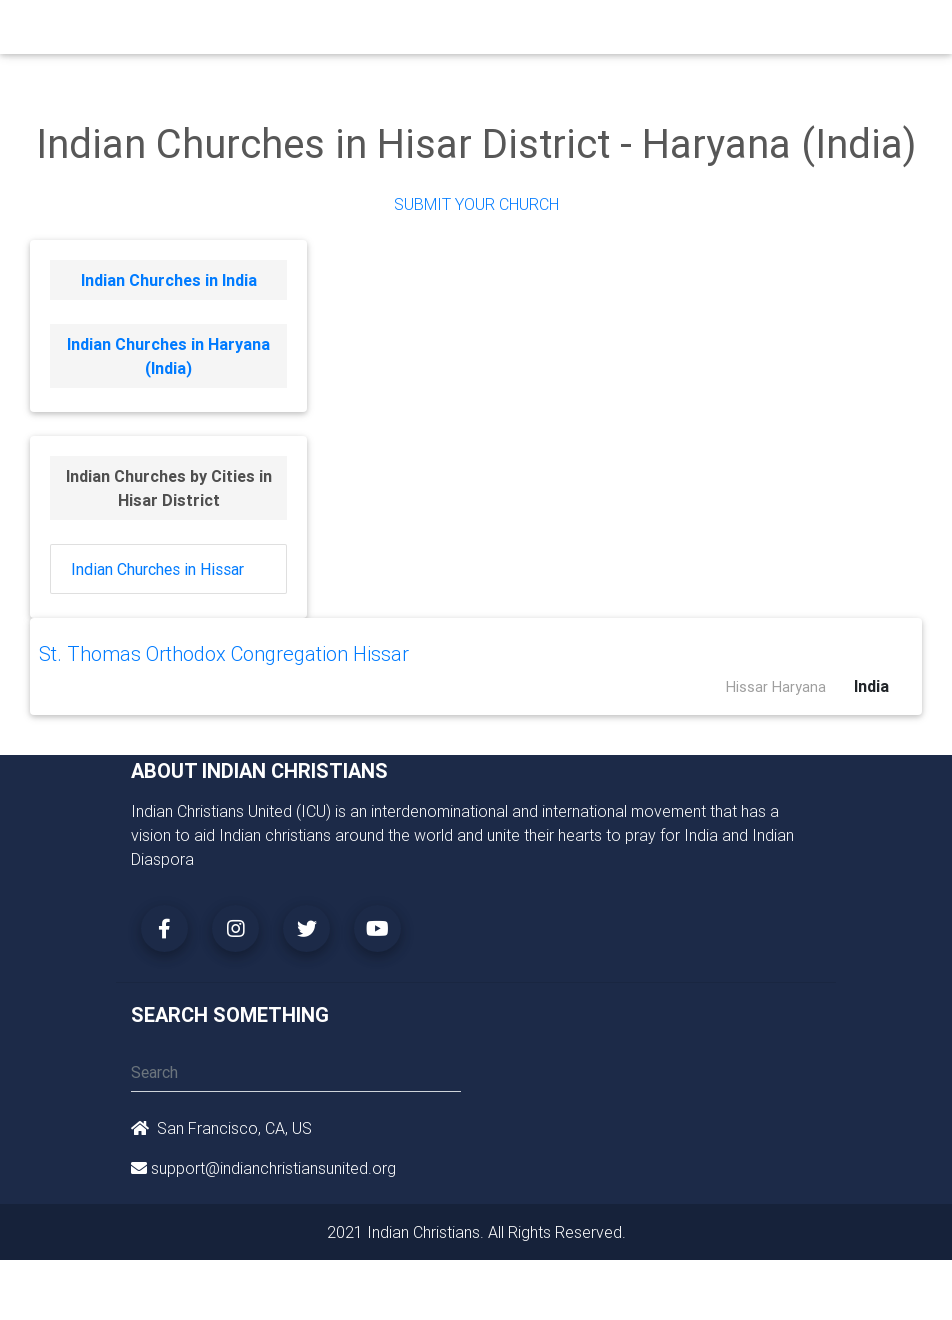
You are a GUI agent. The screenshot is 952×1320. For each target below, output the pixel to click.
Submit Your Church (476, 204)
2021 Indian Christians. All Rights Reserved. (476, 1232)
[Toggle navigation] (809, 32)
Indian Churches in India (169, 280)
